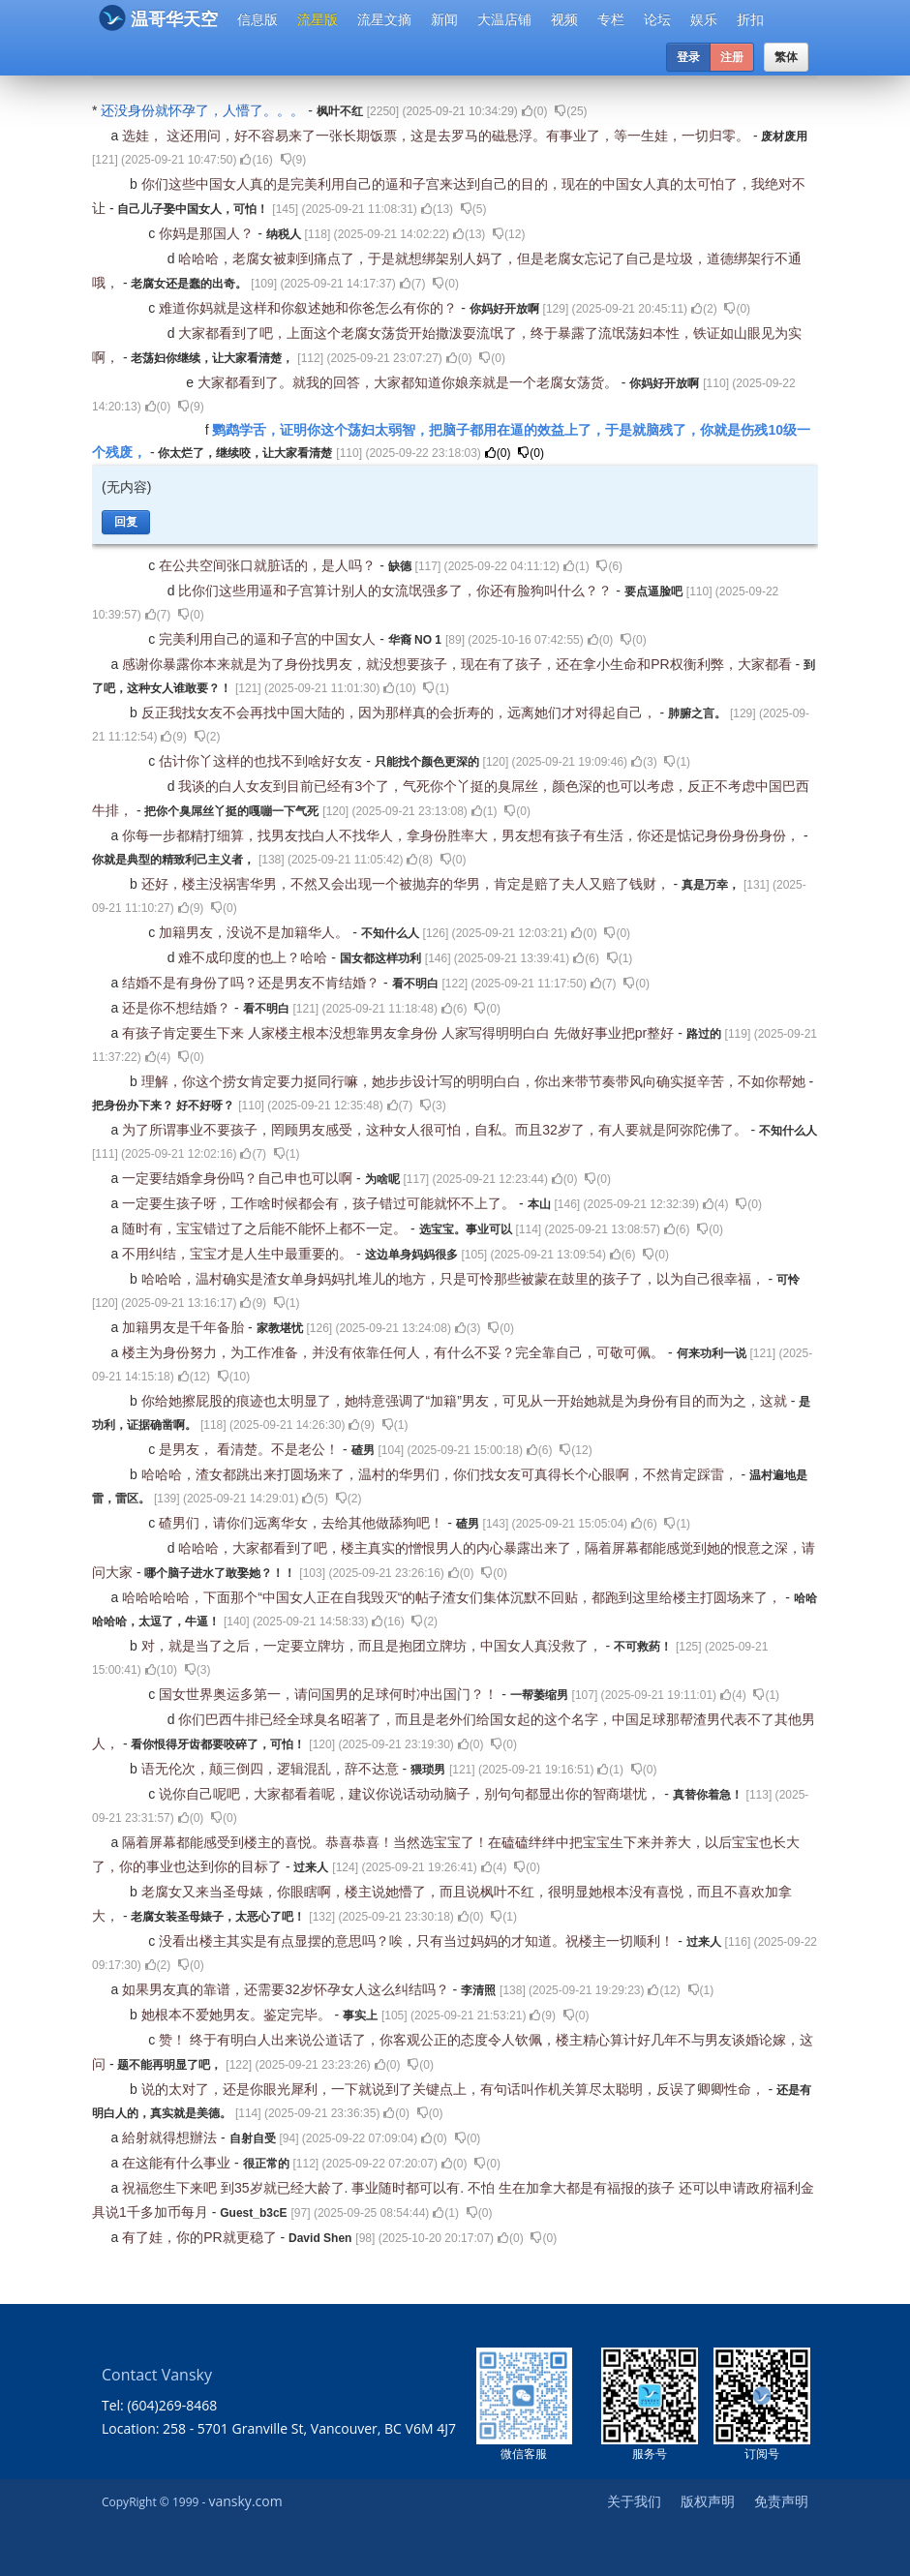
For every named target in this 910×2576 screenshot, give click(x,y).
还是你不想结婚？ (178, 1007)
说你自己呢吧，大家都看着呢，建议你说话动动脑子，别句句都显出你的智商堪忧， (411, 1794)
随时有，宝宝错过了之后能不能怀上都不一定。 (266, 1228)
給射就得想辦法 (171, 2137)
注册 (731, 57)
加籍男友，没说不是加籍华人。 (255, 932)
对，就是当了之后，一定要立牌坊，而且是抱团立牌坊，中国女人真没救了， (373, 1645)
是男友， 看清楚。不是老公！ (251, 1449)
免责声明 (781, 2501)
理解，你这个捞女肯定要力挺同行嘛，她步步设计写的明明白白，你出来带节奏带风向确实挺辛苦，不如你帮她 (475, 1081)
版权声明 (708, 2501)
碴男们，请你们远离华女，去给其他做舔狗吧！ (303, 1522)
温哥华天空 (158, 18)
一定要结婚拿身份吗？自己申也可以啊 (239, 1178)
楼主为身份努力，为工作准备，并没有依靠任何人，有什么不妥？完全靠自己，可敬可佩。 (395, 1352)
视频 (564, 19)
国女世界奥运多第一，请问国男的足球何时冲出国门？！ (330, 1694)
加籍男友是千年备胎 (185, 1327)
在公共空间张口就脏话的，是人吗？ (269, 565)
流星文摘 (384, 19)
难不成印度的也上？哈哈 (254, 957)
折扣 (750, 19)
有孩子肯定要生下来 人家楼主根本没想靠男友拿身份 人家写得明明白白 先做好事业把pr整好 (400, 1033)
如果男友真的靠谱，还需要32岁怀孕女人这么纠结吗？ (287, 1989)
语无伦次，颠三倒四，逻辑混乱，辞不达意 (272, 1768)
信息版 (257, 19)
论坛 (657, 19)
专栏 (610, 19)
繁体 (786, 57)
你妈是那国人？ (208, 233)
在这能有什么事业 (178, 2162)
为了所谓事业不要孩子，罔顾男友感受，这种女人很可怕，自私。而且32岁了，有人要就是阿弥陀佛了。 (436, 1129)
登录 (688, 57)
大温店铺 (504, 19)
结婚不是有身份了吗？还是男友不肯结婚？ (252, 982)
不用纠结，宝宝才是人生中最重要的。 (239, 1253)
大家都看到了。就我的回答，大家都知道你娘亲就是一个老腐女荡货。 (409, 382)
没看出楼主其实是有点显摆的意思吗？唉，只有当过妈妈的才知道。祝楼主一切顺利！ (418, 1941)
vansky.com (245, 2501)
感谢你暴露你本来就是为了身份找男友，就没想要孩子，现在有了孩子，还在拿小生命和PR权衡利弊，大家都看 (458, 664)
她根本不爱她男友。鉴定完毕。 (238, 2014)
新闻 (444, 19)
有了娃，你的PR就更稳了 (201, 2237)
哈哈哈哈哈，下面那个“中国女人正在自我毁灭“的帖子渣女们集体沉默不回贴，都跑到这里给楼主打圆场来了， (453, 1597)
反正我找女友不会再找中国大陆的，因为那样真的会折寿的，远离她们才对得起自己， (400, 712)
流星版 (317, 19)
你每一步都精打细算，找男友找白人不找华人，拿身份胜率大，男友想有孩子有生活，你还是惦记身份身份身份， (463, 835)
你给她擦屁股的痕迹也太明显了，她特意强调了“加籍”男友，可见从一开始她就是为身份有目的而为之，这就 (466, 1401)
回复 (125, 522)
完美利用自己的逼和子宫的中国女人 (269, 639)
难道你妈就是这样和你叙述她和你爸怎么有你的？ (310, 308)
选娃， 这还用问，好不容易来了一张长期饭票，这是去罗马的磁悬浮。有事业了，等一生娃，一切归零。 (437, 135)
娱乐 (703, 19)
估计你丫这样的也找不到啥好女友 (262, 761)
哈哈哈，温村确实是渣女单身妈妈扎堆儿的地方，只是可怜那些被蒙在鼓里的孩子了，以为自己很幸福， (455, 1279)
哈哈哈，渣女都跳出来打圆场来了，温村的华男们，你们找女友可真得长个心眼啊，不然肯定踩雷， (441, 1474)
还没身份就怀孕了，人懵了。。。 (204, 110)
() (535, 111)
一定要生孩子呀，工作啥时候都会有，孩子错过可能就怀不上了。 (320, 1203)
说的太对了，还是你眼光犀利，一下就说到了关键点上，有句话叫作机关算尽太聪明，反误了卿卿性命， (455, 2089)
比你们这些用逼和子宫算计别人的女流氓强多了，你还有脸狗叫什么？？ (397, 590)
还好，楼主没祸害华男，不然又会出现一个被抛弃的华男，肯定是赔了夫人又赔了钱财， (407, 884)
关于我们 (634, 2501)
